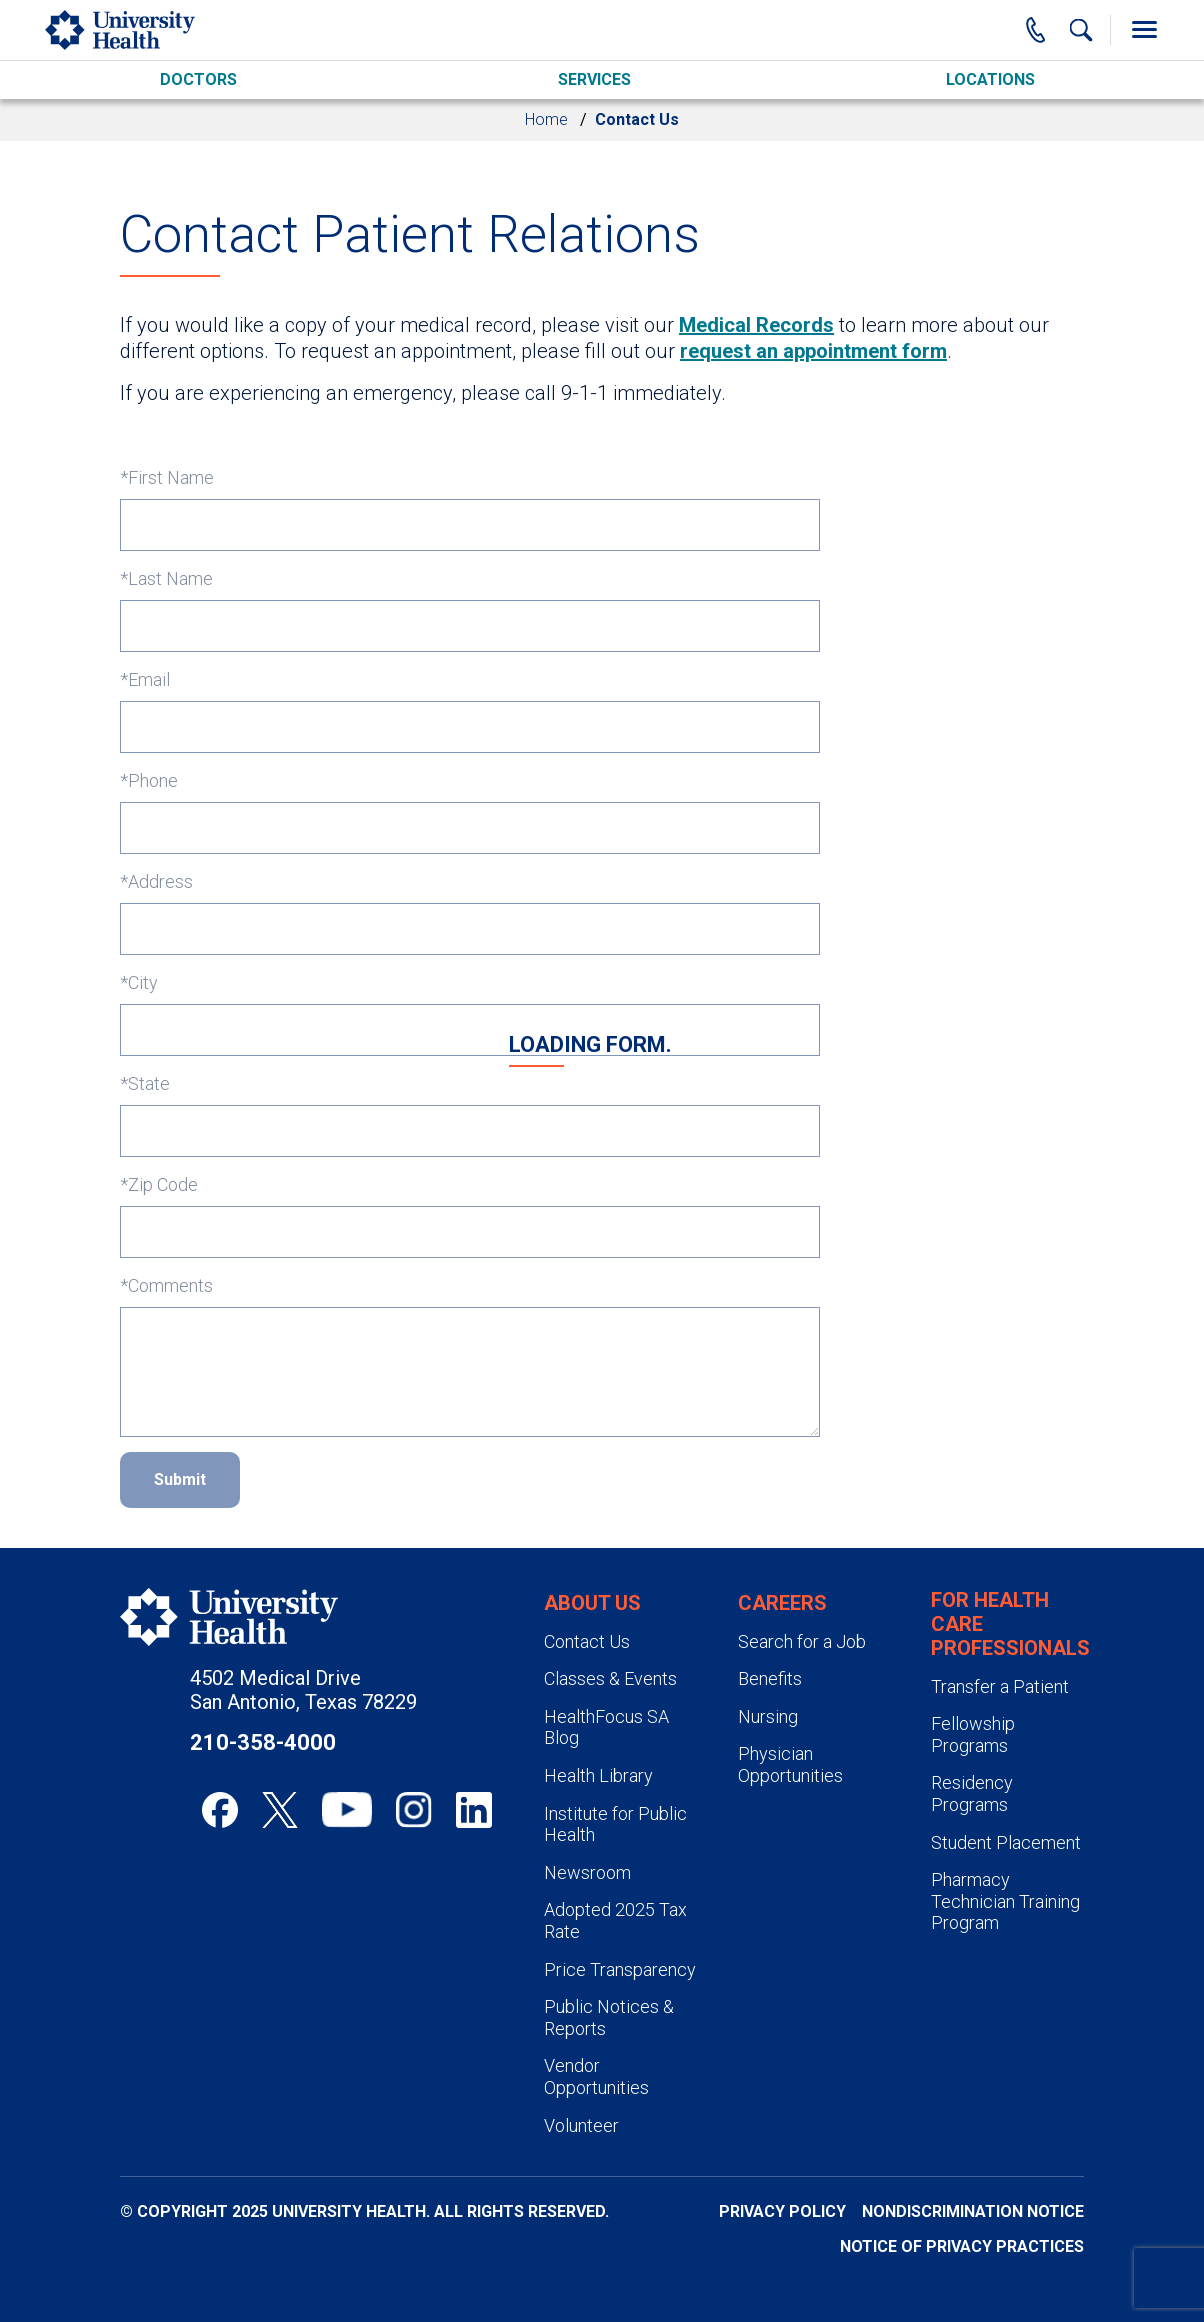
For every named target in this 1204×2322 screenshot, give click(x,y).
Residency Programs (972, 1793)
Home (546, 119)
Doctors (198, 79)
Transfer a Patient (1000, 1686)
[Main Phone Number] (1036, 30)
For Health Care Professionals (1010, 1624)
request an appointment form (813, 351)
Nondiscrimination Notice (973, 2211)
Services (594, 79)
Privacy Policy (782, 2211)
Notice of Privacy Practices (962, 2246)
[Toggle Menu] (1144, 30)
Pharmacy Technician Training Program (1005, 1901)
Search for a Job (802, 1641)
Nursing (768, 1716)
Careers (782, 1603)
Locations (990, 79)
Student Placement (1006, 1842)
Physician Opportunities (790, 1764)
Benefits (770, 1678)
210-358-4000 (263, 1742)
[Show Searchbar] (1081, 30)
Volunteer (581, 2125)
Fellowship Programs (973, 1734)
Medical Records (756, 325)
